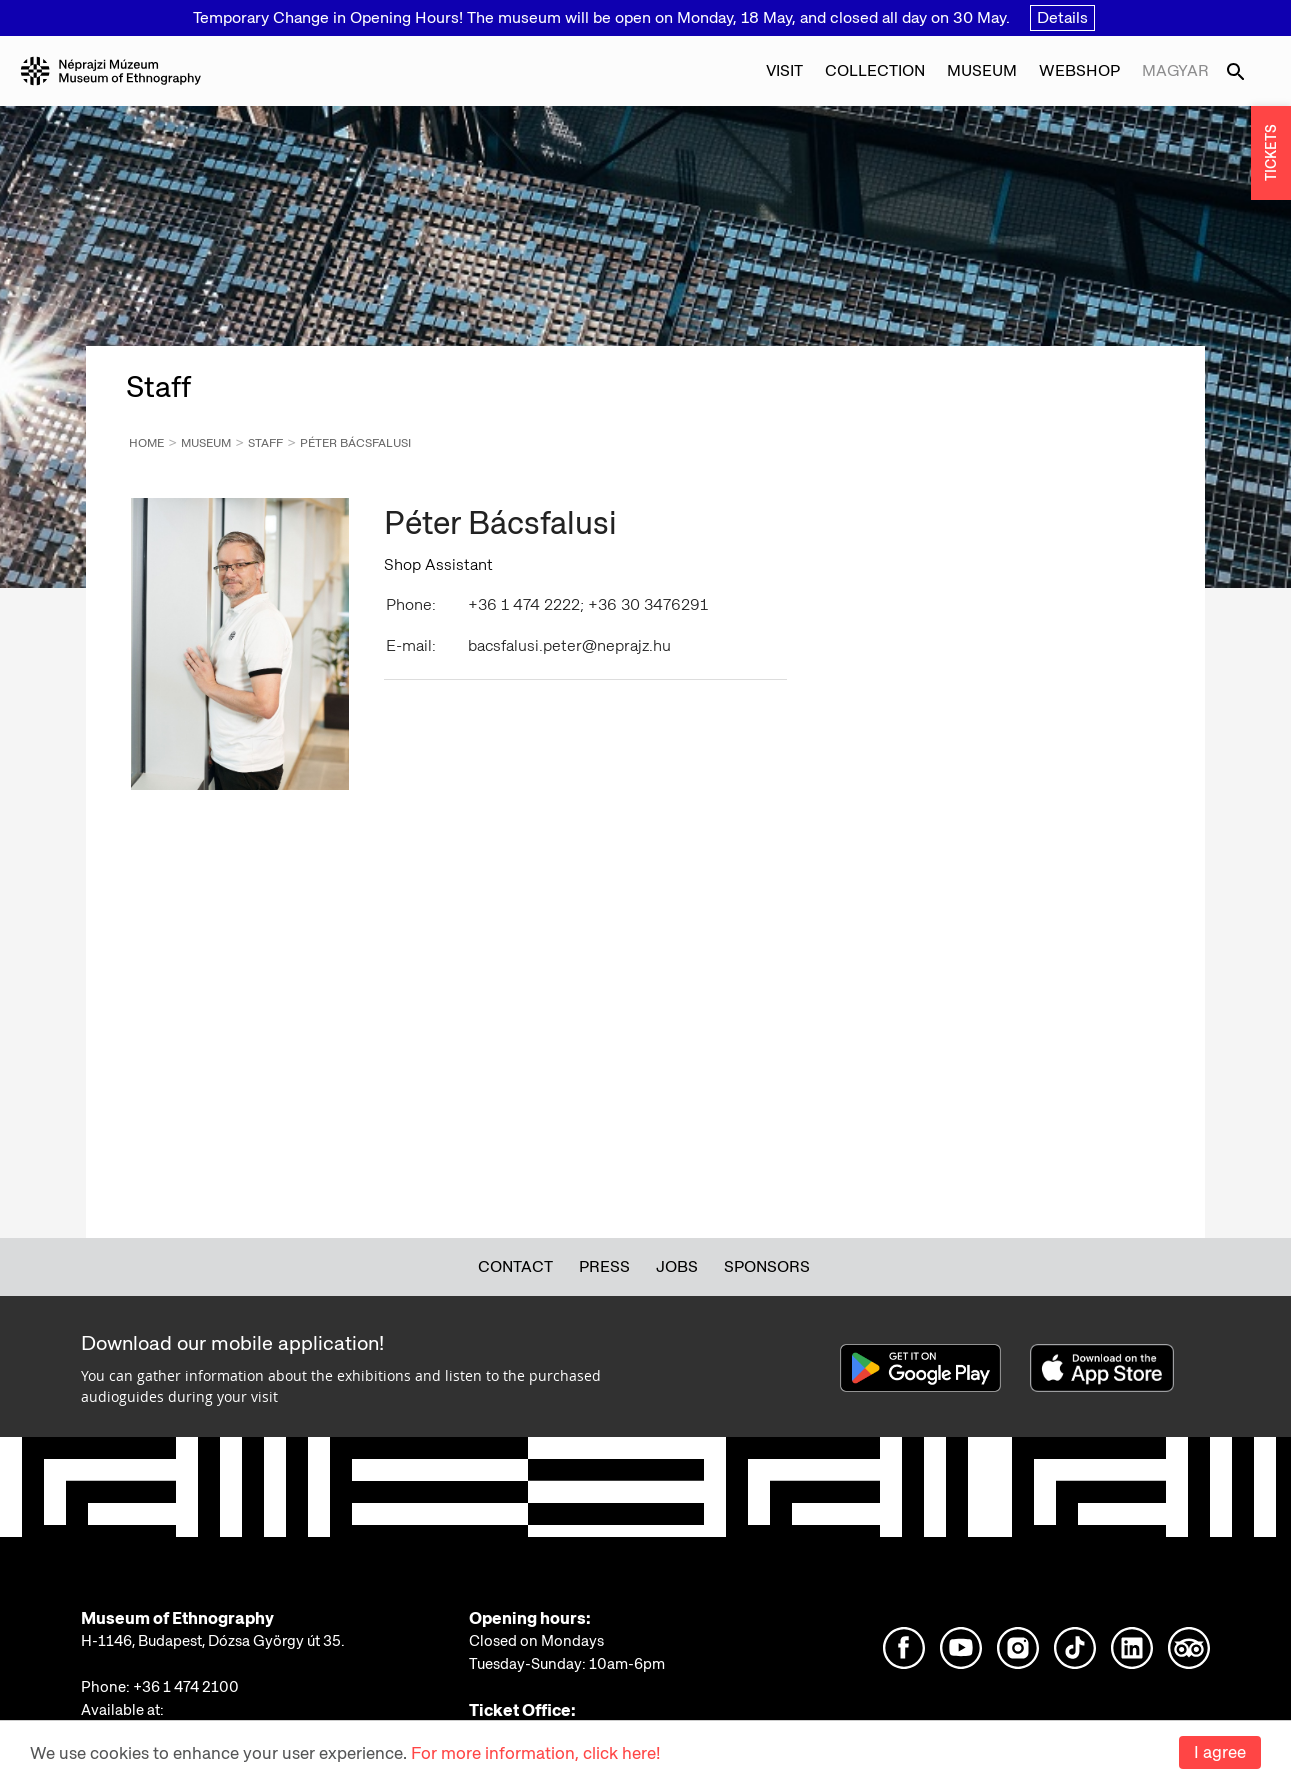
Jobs (677, 1266)
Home (146, 443)
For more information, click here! (535, 1753)
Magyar (1175, 70)
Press (604, 1266)
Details (1062, 17)
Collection (875, 70)
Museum (982, 70)
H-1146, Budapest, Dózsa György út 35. (213, 1641)
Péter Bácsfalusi (355, 443)
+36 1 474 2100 (186, 1687)
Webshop (1079, 70)
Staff (265, 443)
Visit (784, 70)
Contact (515, 1266)
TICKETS (1271, 153)
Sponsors (767, 1266)
